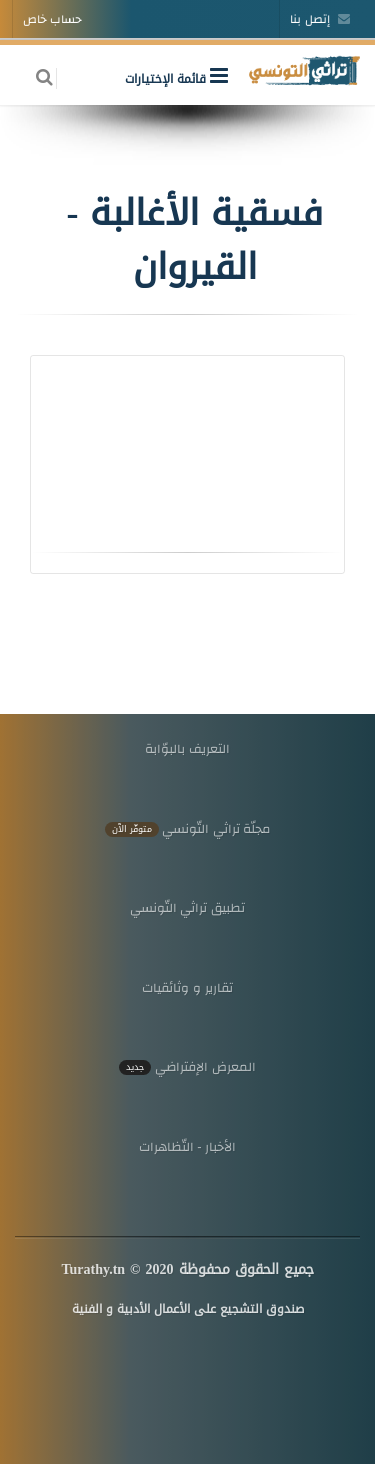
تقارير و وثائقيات (187, 987)
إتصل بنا (320, 19)
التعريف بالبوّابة (187, 748)
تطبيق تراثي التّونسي (187, 907)
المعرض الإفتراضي (187, 1066)
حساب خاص (52, 19)
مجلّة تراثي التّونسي (188, 828)
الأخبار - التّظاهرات (188, 1146)
